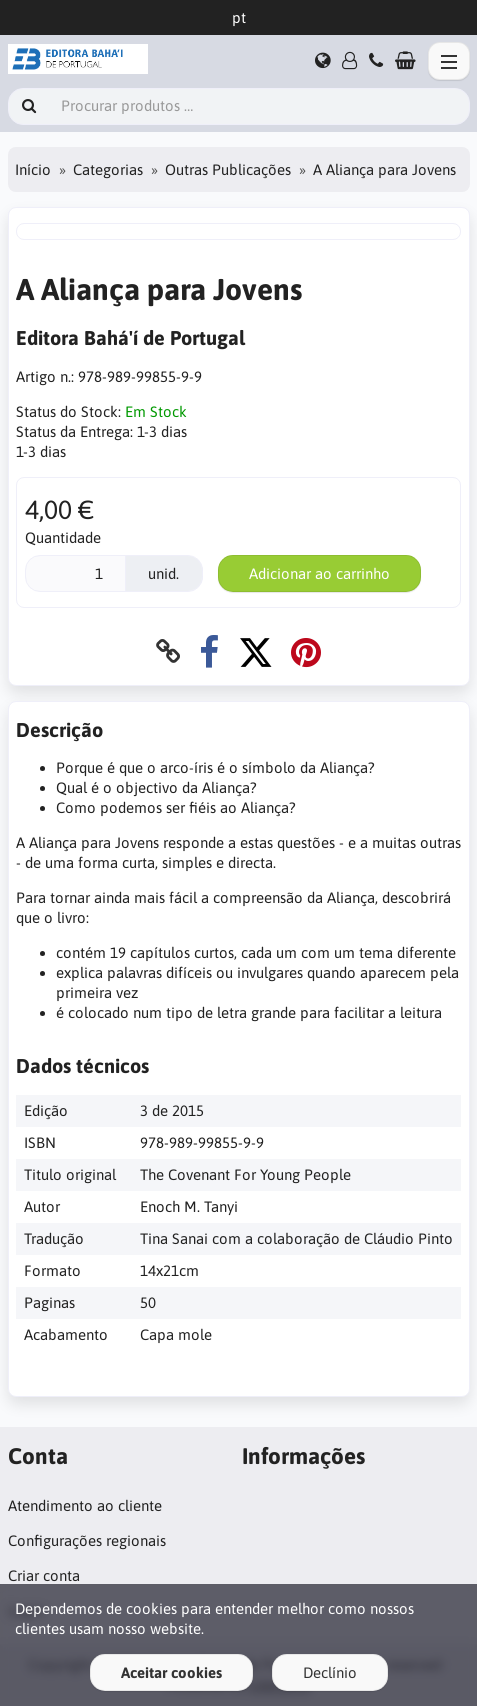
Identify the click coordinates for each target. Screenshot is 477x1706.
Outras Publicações (228, 169)
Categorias (108, 169)
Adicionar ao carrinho (319, 573)
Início (33, 169)
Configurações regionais (87, 1540)
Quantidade (63, 537)
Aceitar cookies (171, 1672)
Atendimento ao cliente (85, 1505)
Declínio (330, 1672)
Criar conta (44, 1575)
